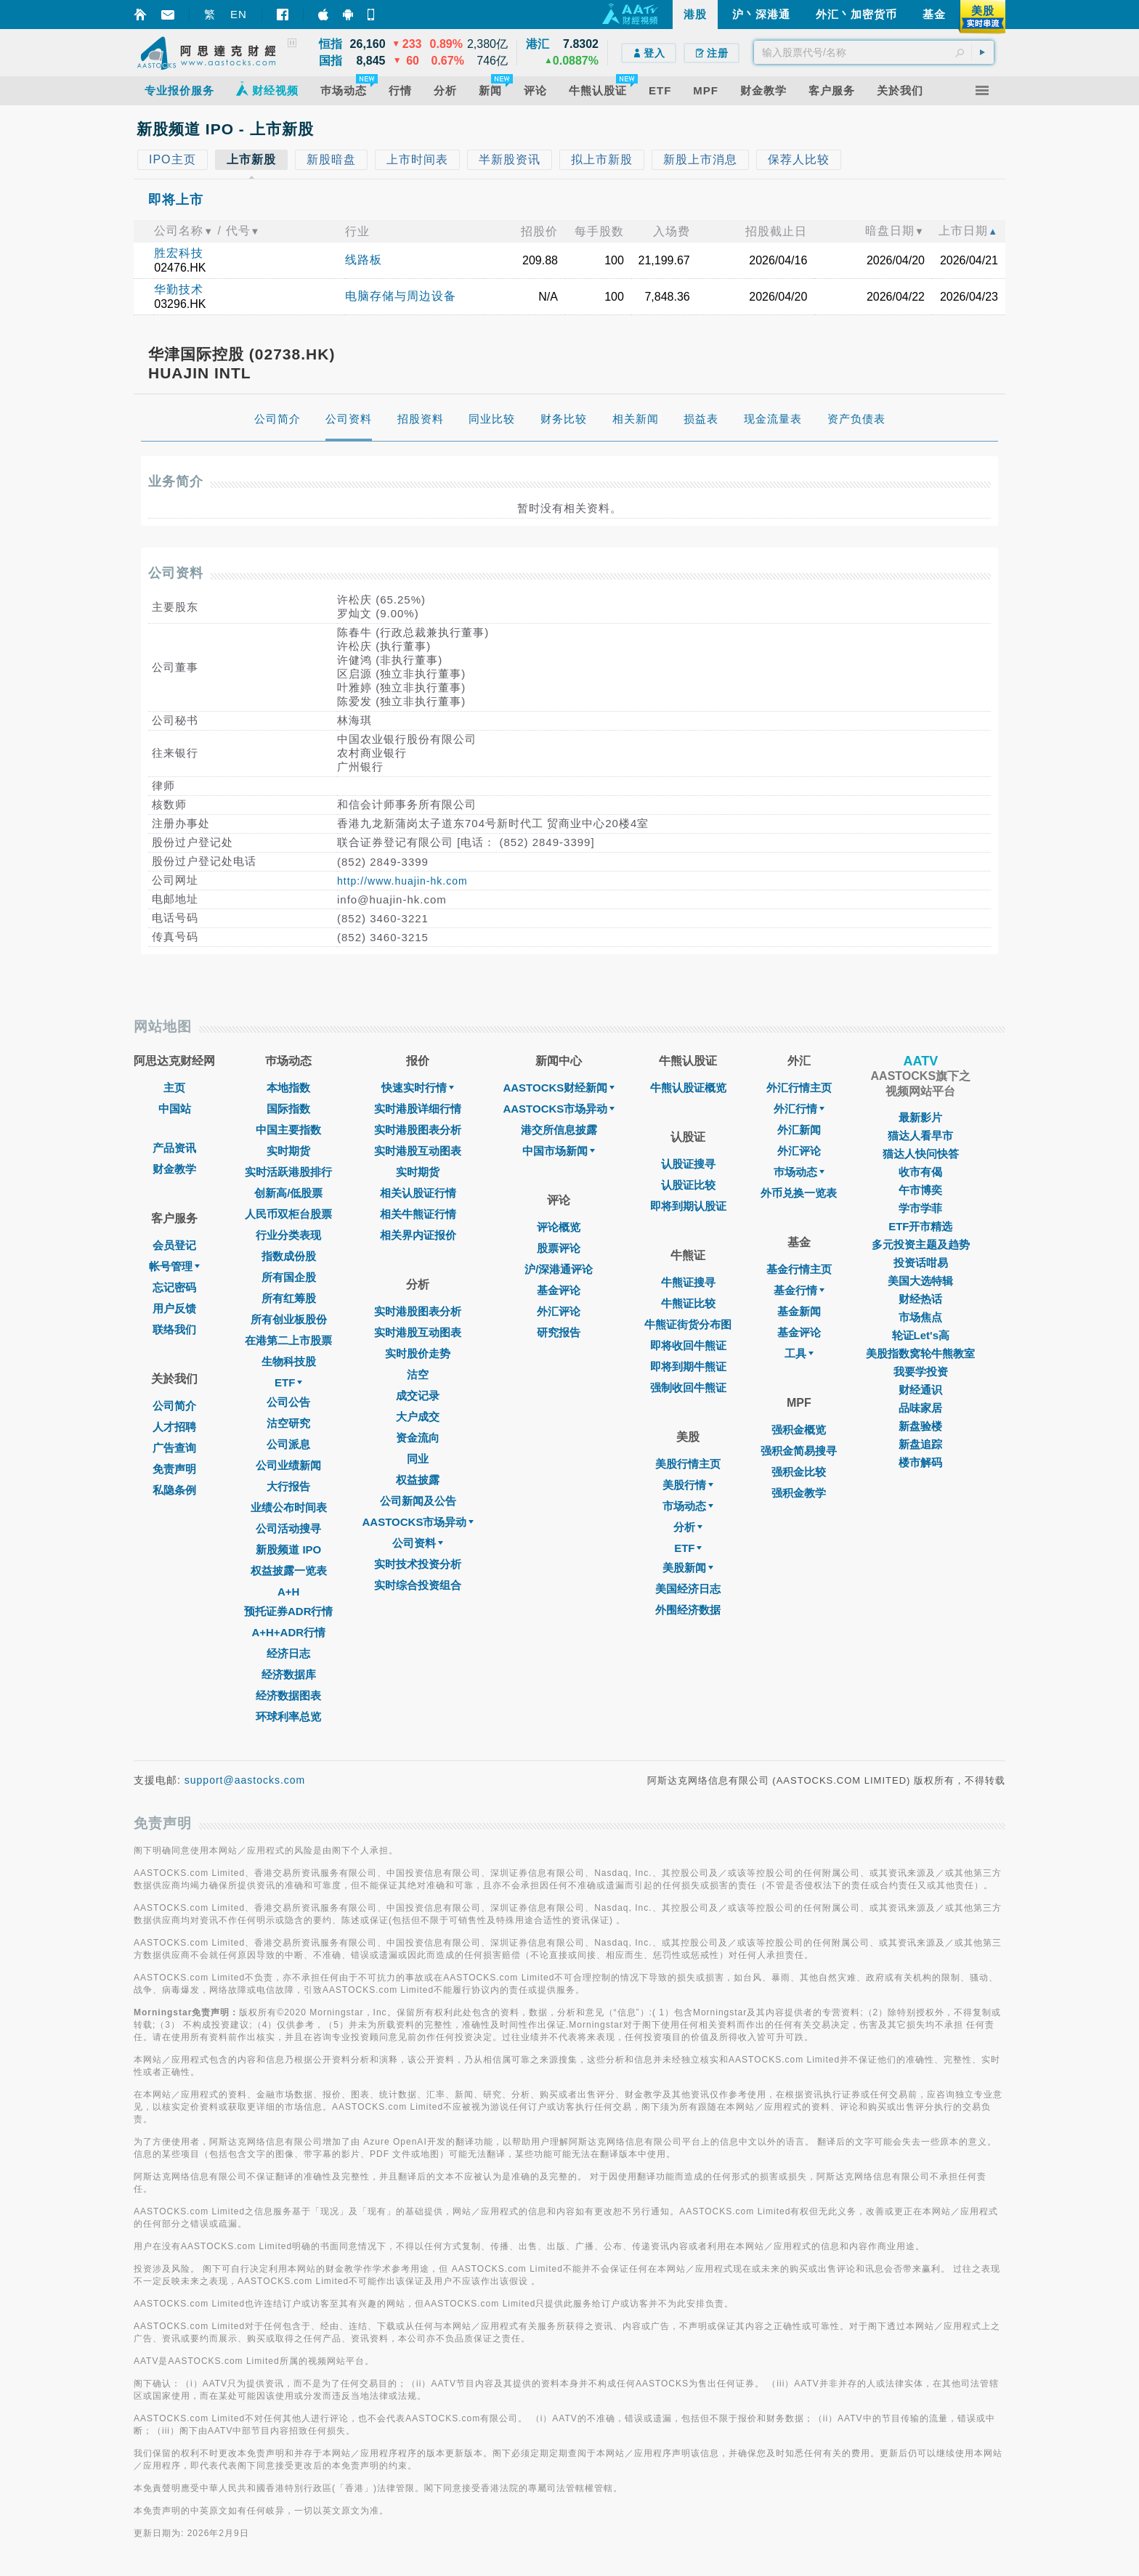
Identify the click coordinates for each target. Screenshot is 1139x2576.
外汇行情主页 (799, 1087)
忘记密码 (174, 1287)
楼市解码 (920, 1462)
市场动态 (687, 1506)
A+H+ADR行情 (288, 1632)
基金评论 (558, 1290)
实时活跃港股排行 (288, 1172)
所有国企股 (289, 1277)
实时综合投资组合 (417, 1585)
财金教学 (174, 1169)
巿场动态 (799, 1172)
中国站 (174, 1108)
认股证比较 (688, 1185)
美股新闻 (687, 1567)
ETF (288, 1382)
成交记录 (417, 1395)
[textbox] (874, 52)
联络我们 (174, 1329)
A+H (288, 1591)
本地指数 (288, 1087)
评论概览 (558, 1227)
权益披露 (417, 1480)
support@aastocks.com (245, 1780)
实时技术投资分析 (417, 1564)
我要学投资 (920, 1371)
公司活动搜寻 (288, 1528)
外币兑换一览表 (799, 1193)
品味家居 (920, 1408)
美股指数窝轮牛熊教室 (920, 1353)
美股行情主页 (688, 1464)
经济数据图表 (288, 1695)
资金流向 (417, 1437)
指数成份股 (289, 1256)
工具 (799, 1353)
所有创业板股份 (289, 1319)
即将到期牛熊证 (688, 1366)
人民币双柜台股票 (288, 1214)
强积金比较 (798, 1472)
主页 (174, 1087)
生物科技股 (289, 1361)
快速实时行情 (417, 1087)
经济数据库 (289, 1674)
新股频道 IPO (288, 1549)
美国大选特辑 (920, 1281)
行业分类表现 (288, 1235)
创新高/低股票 (288, 1193)
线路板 (363, 259)
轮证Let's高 (920, 1335)
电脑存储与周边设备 (400, 296)
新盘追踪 (920, 1444)
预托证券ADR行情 (288, 1611)
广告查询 (174, 1448)
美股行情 (687, 1485)
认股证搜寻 (688, 1164)
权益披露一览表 (289, 1570)
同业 (418, 1458)
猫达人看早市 (920, 1135)
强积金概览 (798, 1429)
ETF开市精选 (920, 1226)
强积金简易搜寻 (799, 1451)
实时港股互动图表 (417, 1151)
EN (238, 14)
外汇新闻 (799, 1130)
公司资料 (417, 1543)
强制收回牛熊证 (688, 1387)
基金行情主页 (799, 1269)
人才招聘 (174, 1427)
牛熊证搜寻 (688, 1282)
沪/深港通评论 (558, 1269)
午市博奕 (920, 1190)
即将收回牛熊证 (688, 1345)
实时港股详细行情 (417, 1108)
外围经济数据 (688, 1610)
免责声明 (174, 1469)
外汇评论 (558, 1311)
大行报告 (288, 1486)
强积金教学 (798, 1493)
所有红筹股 (289, 1298)
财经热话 (920, 1299)
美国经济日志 (688, 1588)
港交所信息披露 (559, 1130)
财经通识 (920, 1390)
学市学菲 (920, 1208)
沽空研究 (288, 1423)
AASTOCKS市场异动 (418, 1522)
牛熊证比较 (688, 1303)
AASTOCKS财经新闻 (559, 1087)
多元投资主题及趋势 (921, 1244)
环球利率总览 (288, 1716)
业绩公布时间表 (289, 1507)
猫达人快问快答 (921, 1153)
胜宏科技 (178, 253)
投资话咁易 (920, 1262)
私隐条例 (174, 1490)
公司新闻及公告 (418, 1501)
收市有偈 (920, 1172)
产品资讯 (174, 1148)
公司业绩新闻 (288, 1465)
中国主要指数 (288, 1130)
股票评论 (558, 1248)
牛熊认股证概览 (688, 1087)
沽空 (418, 1374)
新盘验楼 (920, 1426)
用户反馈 (174, 1308)
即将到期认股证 (688, 1206)
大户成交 (417, 1416)
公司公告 (288, 1402)
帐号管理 (174, 1266)
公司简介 (174, 1405)
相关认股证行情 (418, 1193)
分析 (687, 1527)
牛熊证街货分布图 (687, 1324)
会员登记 (174, 1245)
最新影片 (920, 1117)
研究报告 (558, 1332)
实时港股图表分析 (417, 1130)
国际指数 (288, 1108)
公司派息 (288, 1444)
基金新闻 (799, 1311)
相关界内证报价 (418, 1235)
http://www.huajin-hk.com (402, 881)
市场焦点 (920, 1317)
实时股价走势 (417, 1353)
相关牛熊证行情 (418, 1214)
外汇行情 (799, 1108)
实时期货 (288, 1151)
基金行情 (799, 1290)
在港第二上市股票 (288, 1340)
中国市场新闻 (558, 1151)
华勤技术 (178, 289)
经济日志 (288, 1653)
